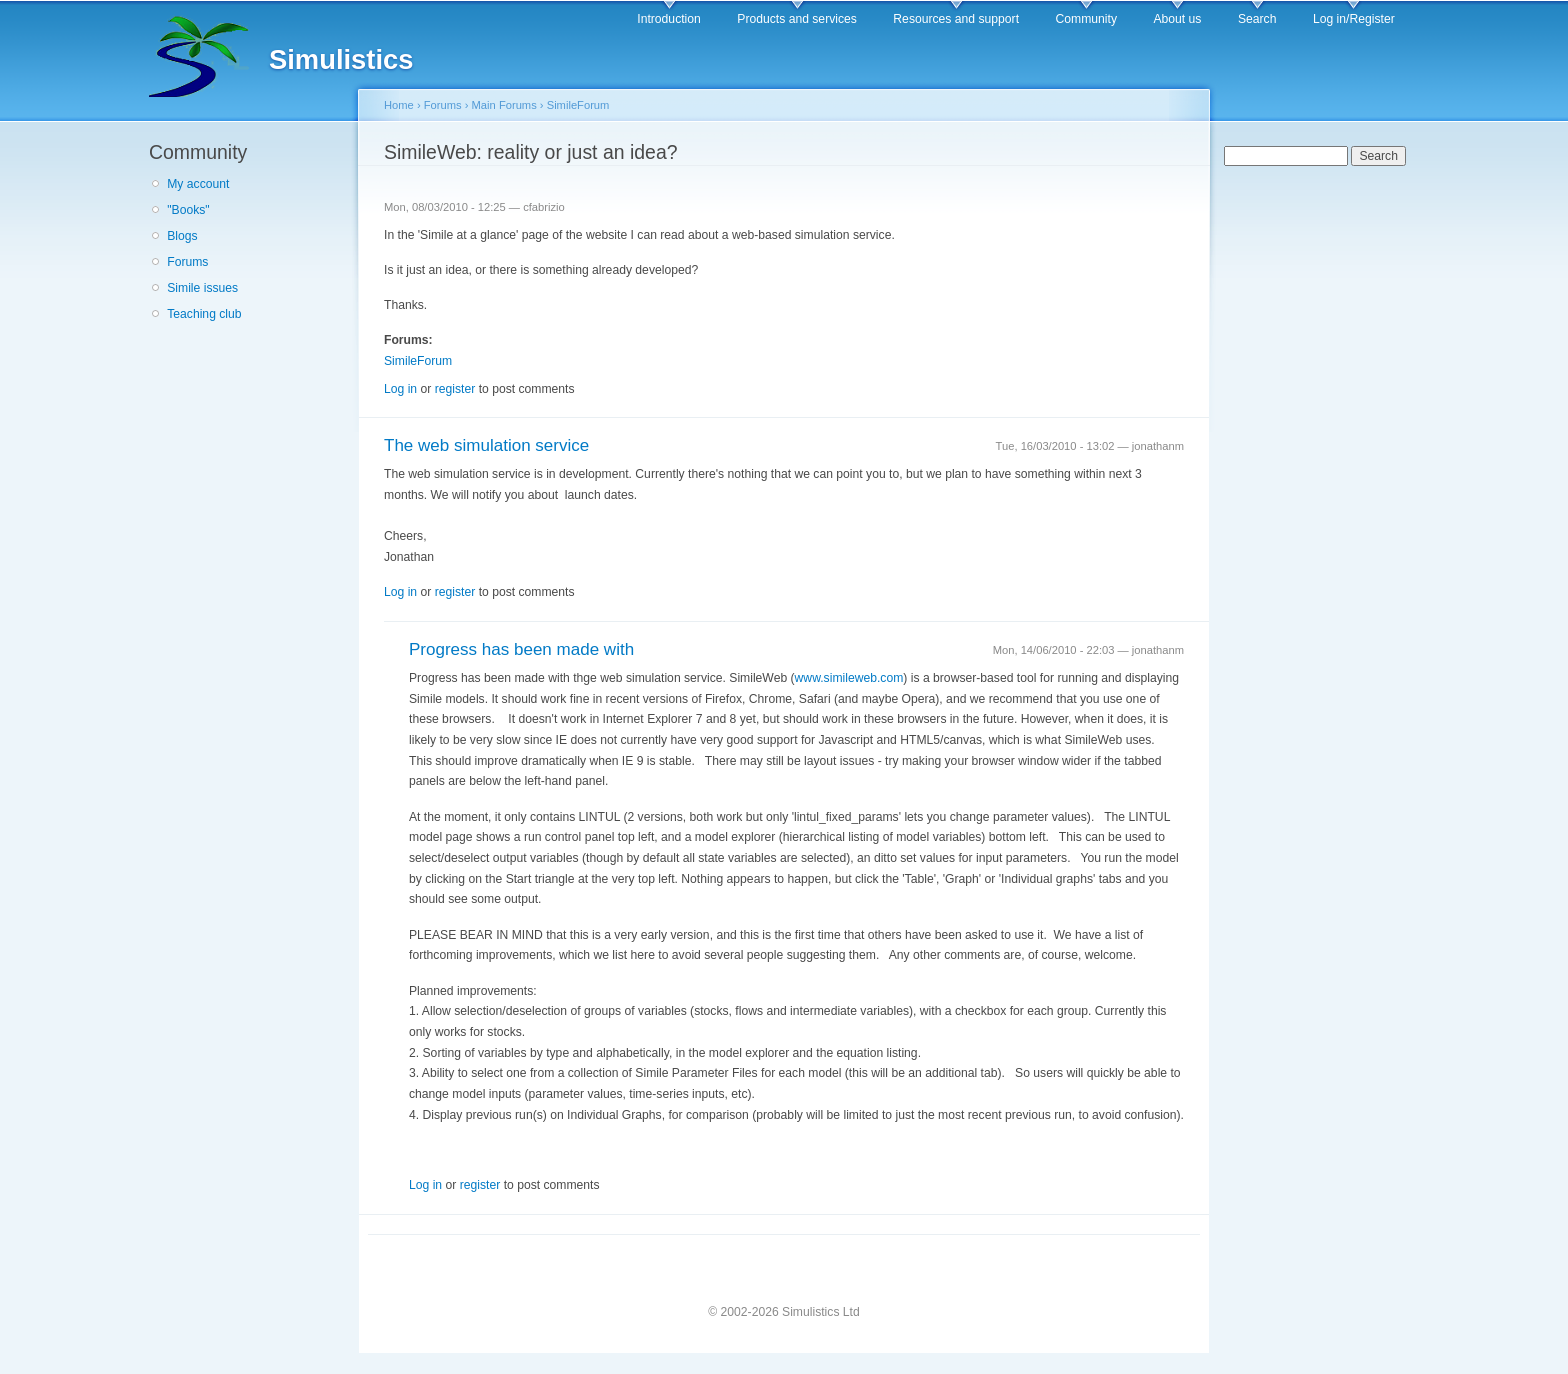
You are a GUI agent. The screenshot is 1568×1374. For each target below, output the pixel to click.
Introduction (669, 19)
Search (1257, 19)
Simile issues (202, 288)
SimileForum (578, 105)
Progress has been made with (521, 649)
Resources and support (956, 19)
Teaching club (204, 314)
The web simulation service (486, 445)
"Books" (188, 210)
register (455, 389)
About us (1177, 19)
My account (198, 184)
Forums (187, 262)
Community (1086, 19)
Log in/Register (1354, 19)
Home (399, 105)
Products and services (797, 19)
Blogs (182, 236)
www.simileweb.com (849, 678)
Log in (400, 389)
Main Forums (504, 105)
